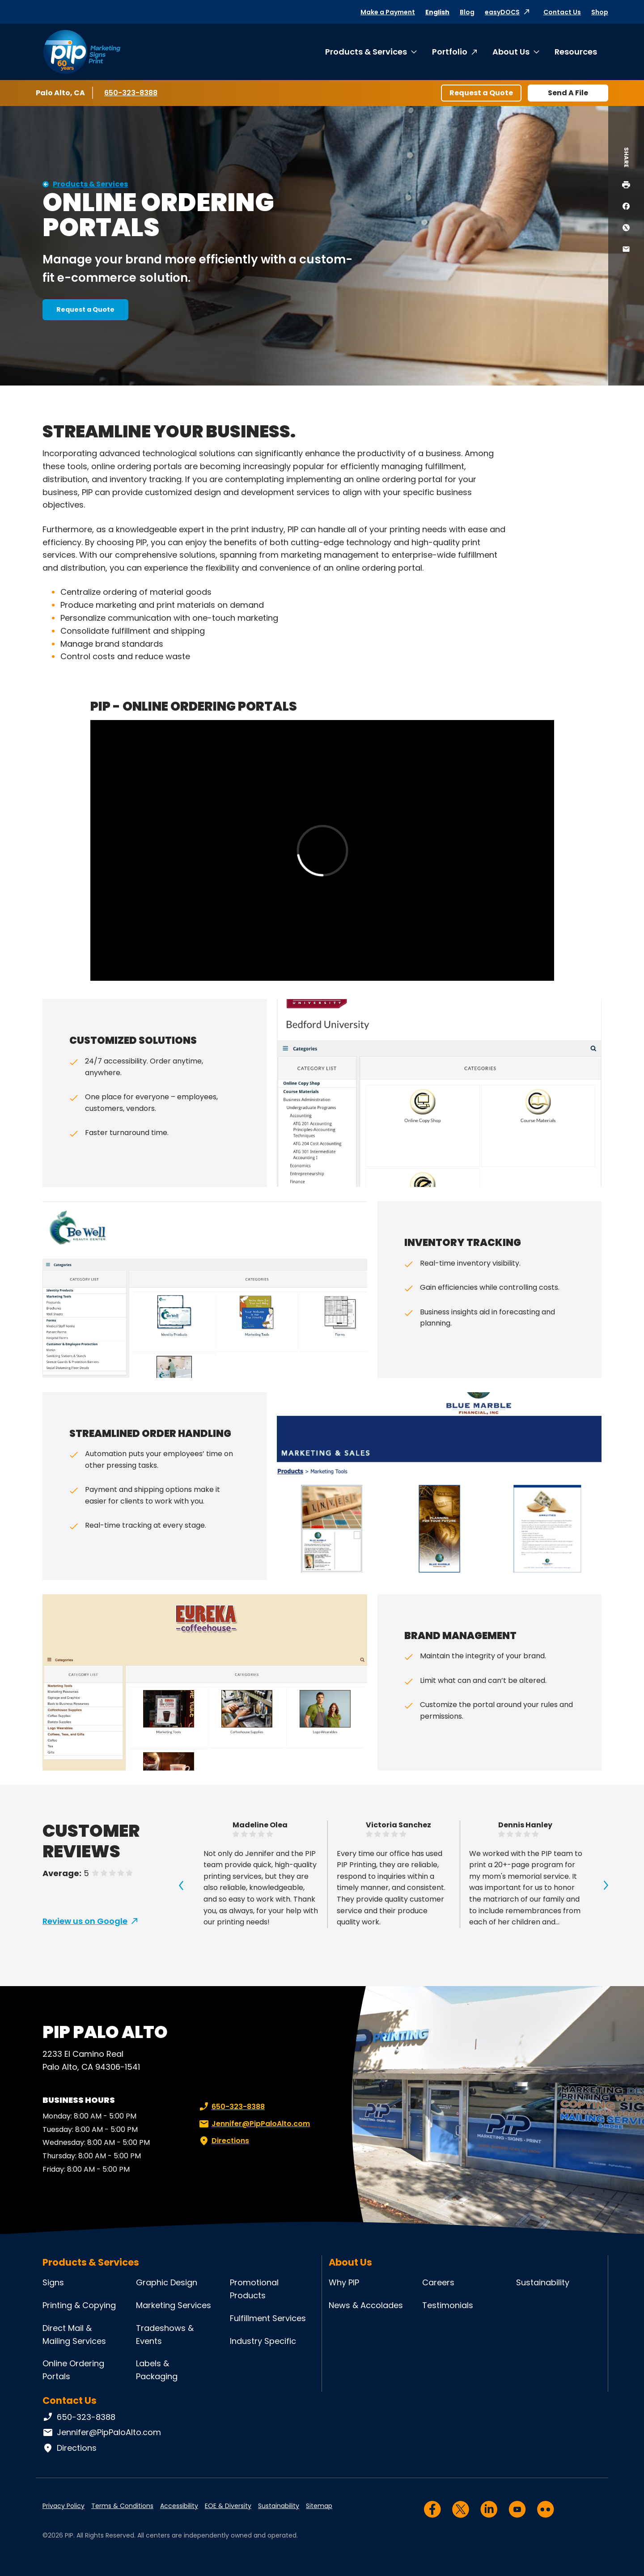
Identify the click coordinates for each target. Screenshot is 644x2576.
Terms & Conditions (122, 2505)
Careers (438, 2282)
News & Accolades (366, 2305)
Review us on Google (84, 1921)
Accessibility (179, 2505)
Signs (53, 2282)
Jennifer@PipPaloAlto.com (253, 2124)
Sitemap (319, 2505)
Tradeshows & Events (165, 2334)
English (437, 12)
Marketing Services (173, 2305)
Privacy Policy (63, 2505)
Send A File (568, 93)
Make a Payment (387, 12)
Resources (576, 51)
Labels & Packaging (157, 2370)
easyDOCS (502, 12)
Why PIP (344, 2282)
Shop (599, 12)
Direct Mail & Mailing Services (74, 2334)
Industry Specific (263, 2341)
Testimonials (447, 2305)
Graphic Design (166, 2282)
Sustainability (542, 2282)
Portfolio (449, 51)
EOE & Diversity (228, 2505)
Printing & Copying (79, 2305)
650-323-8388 (130, 92)
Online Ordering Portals (73, 2370)
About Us (511, 51)
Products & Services (366, 51)
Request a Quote (481, 93)
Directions (223, 2141)
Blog (467, 12)
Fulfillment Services (268, 2318)
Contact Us (562, 12)
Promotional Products (254, 2289)
